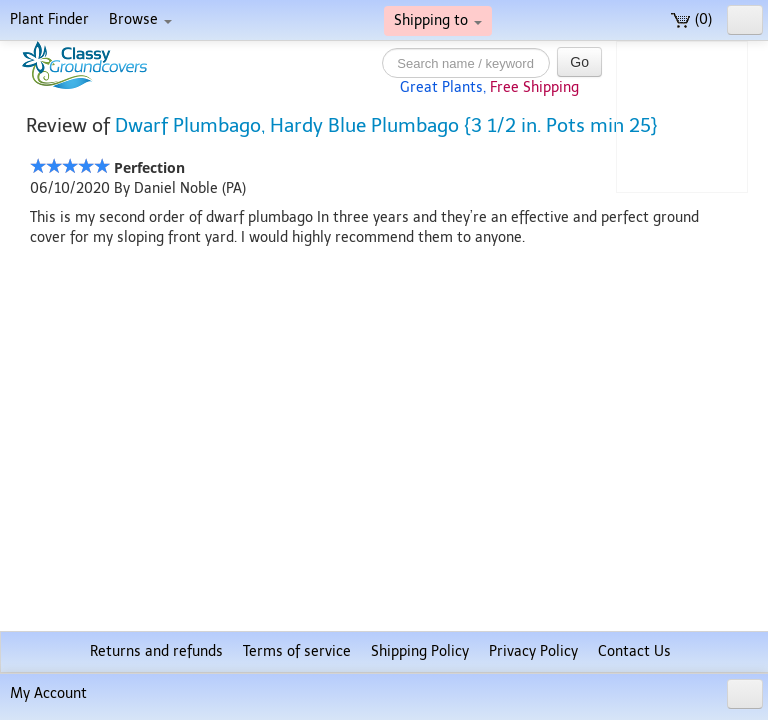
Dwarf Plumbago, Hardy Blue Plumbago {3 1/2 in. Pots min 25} (386, 125)
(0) (691, 19)
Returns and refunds (156, 651)
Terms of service (297, 651)
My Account (48, 693)
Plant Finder (49, 19)
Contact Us (634, 651)
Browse (140, 19)
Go (579, 62)
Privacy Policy (533, 651)
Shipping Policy (420, 651)
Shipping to (438, 20)
